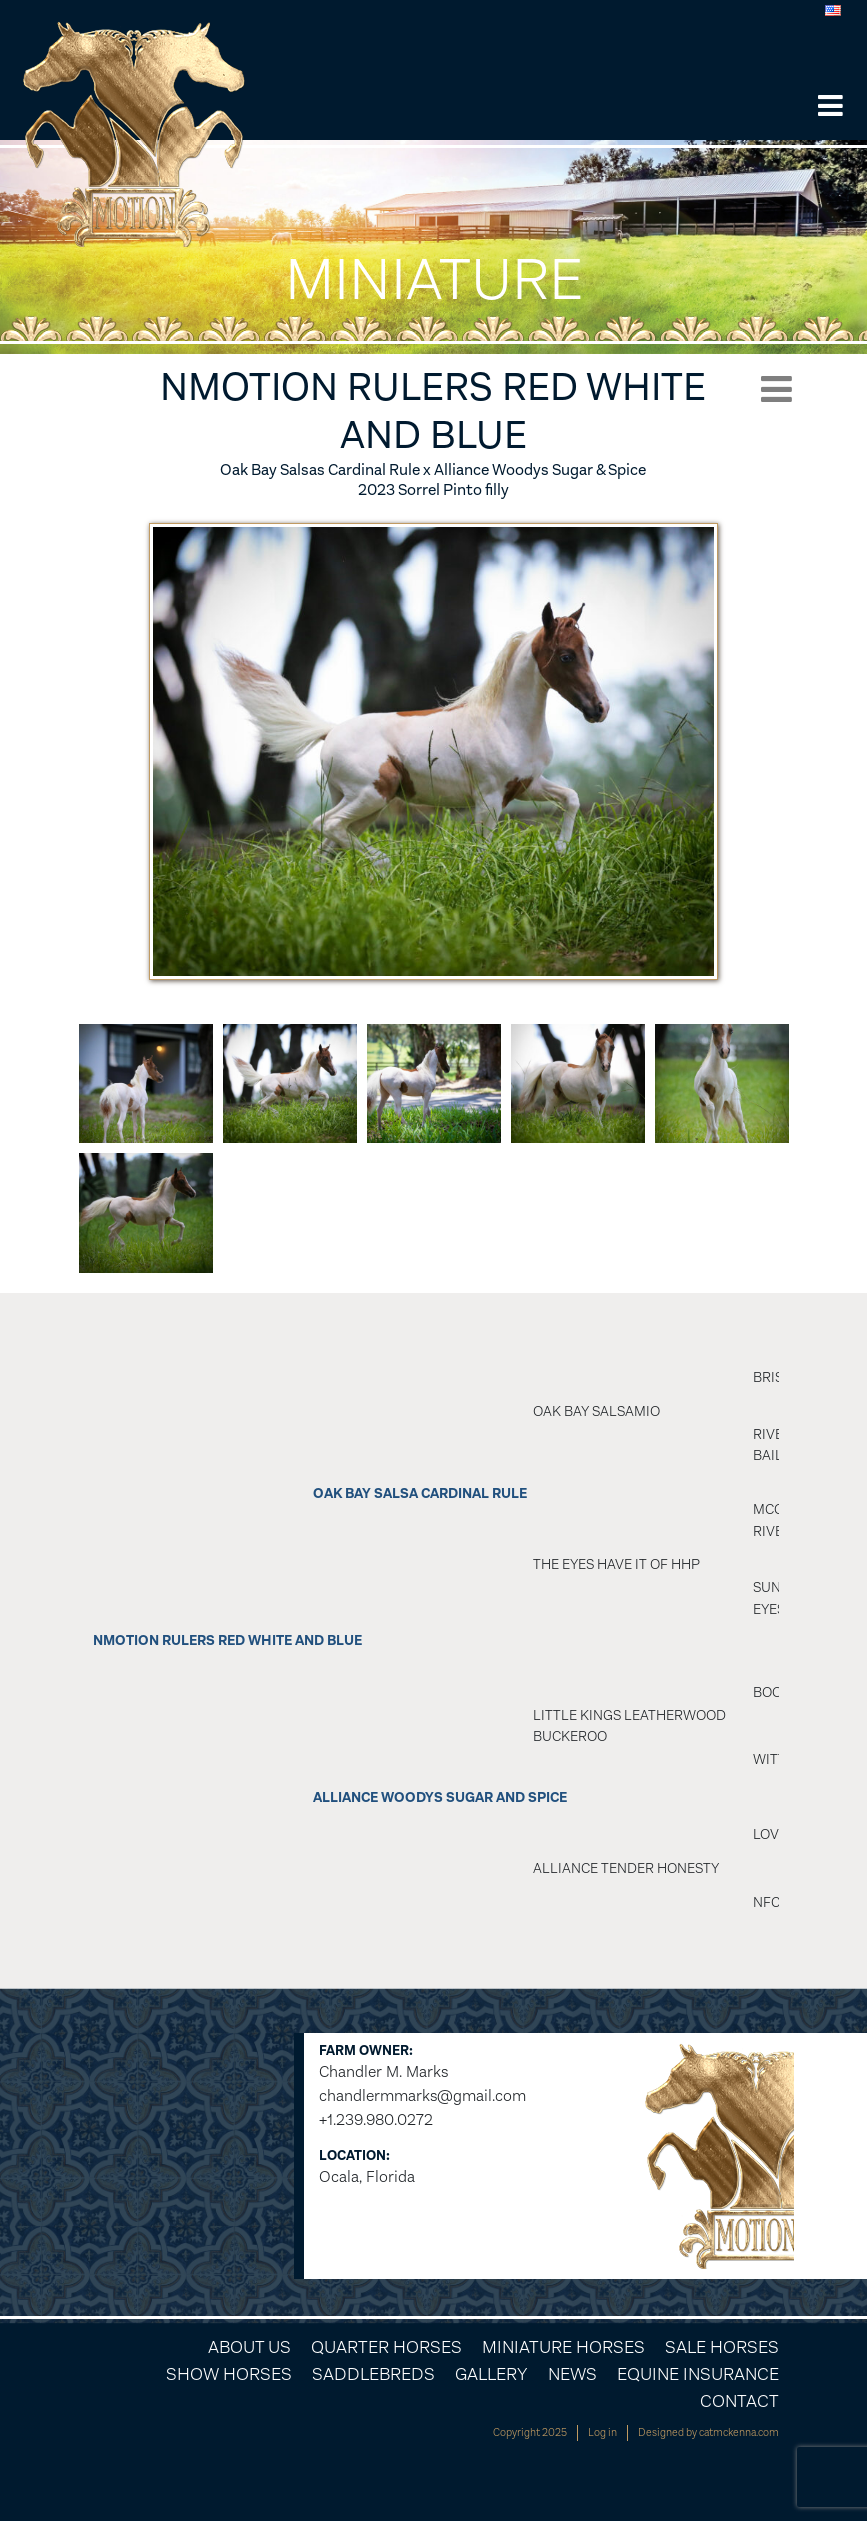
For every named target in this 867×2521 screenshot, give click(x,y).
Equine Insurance (698, 2374)
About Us (249, 2347)
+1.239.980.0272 (376, 2119)
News (572, 2374)
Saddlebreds (373, 2374)
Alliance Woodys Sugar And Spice (440, 1797)
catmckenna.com (739, 2432)
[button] (830, 107)
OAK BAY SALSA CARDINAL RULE (420, 1493)
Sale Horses (722, 2347)
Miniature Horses (563, 2347)
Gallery (491, 2374)
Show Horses (229, 2374)
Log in (602, 2432)
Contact (739, 2401)
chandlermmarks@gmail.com (422, 2095)
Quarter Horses (386, 2347)
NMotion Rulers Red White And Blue (227, 1640)
